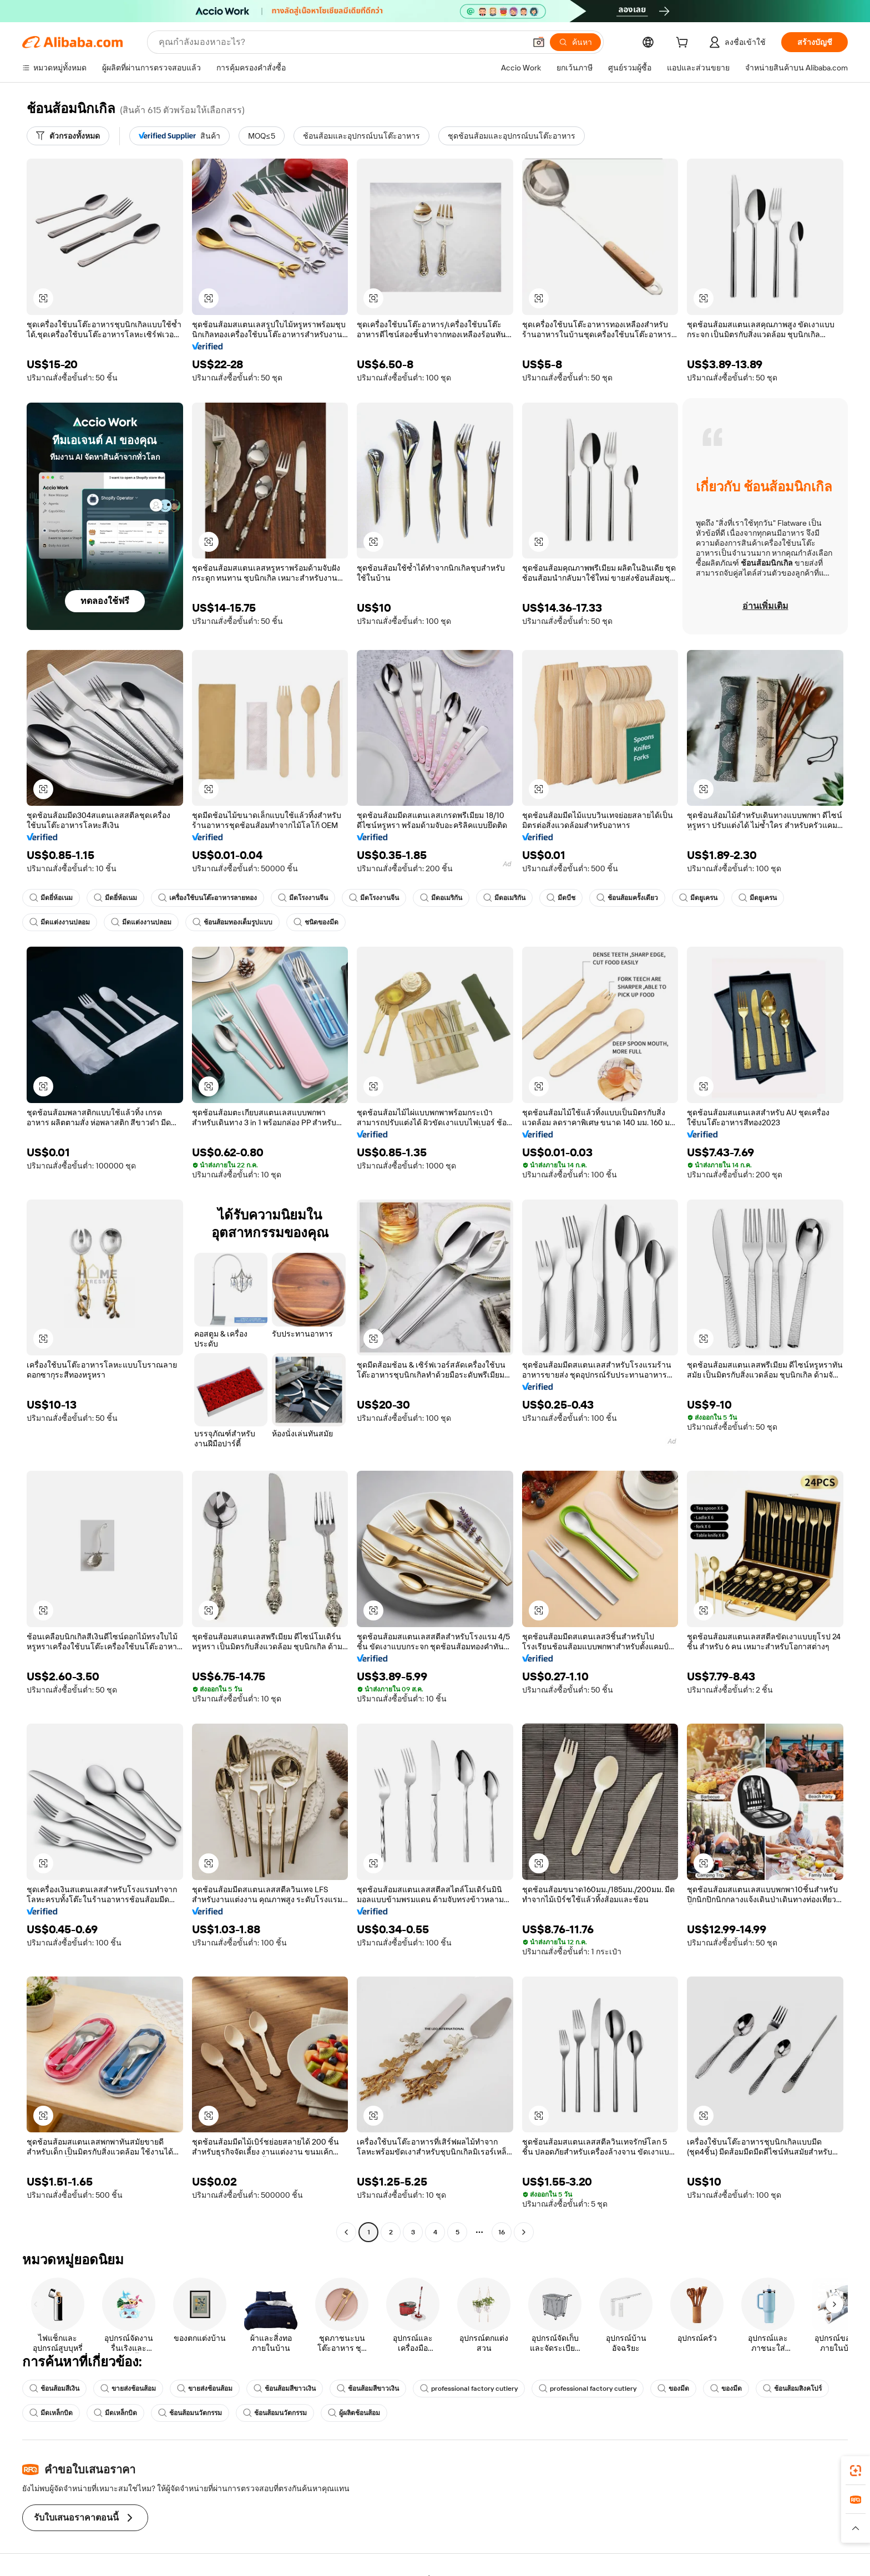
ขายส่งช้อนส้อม (128, 2388)
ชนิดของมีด (316, 922)
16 (501, 2232)
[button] (538, 42)
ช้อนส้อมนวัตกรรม (190, 2413)
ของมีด (673, 2388)
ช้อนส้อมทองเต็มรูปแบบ (232, 922)
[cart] (684, 43)
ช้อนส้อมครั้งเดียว (627, 897)
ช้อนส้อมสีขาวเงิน (285, 2388)
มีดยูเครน (698, 897)
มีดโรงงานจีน (303, 897)
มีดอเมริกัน (441, 897)
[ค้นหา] (575, 42)
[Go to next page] (524, 2232)
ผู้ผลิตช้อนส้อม (354, 2413)
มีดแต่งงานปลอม (59, 922)
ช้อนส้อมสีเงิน (54, 2388)
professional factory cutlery (469, 2388)
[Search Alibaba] (341, 42)
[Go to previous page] (346, 2232)
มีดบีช (561, 897)
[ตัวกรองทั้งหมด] (68, 135)
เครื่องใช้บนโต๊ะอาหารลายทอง (207, 897)
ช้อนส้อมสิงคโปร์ (792, 2388)
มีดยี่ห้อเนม (51, 897)
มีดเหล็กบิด (51, 2413)
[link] (855, 2470)
